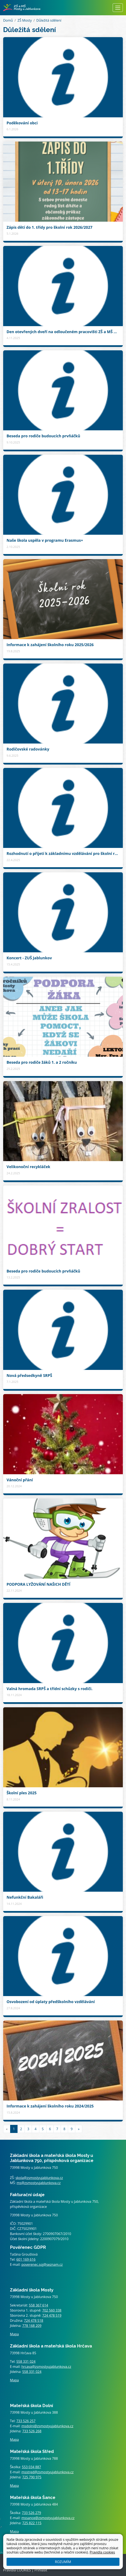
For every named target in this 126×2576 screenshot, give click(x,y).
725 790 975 (31, 2477)
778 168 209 (31, 2325)
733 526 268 (31, 2431)
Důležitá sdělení (48, 20)
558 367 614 (38, 2305)
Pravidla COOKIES (17, 2570)
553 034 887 (31, 2467)
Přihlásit (40, 2570)
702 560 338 (52, 2310)
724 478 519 (52, 2315)
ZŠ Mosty (25, 20)
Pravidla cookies (102, 2552)
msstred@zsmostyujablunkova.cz (47, 2472)
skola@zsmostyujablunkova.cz (39, 2177)
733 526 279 (31, 2512)
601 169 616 (26, 2259)
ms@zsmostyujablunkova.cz (39, 2182)
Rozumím (63, 2561)
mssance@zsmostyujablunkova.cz (47, 2518)
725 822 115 (31, 2523)
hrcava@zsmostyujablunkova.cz (46, 2366)
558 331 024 (26, 2361)
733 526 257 (26, 2421)
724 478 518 (33, 2320)
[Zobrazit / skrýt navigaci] (118, 7)
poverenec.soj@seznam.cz (42, 2264)
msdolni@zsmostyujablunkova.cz (47, 2426)
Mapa (14, 2334)
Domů (8, 20)
